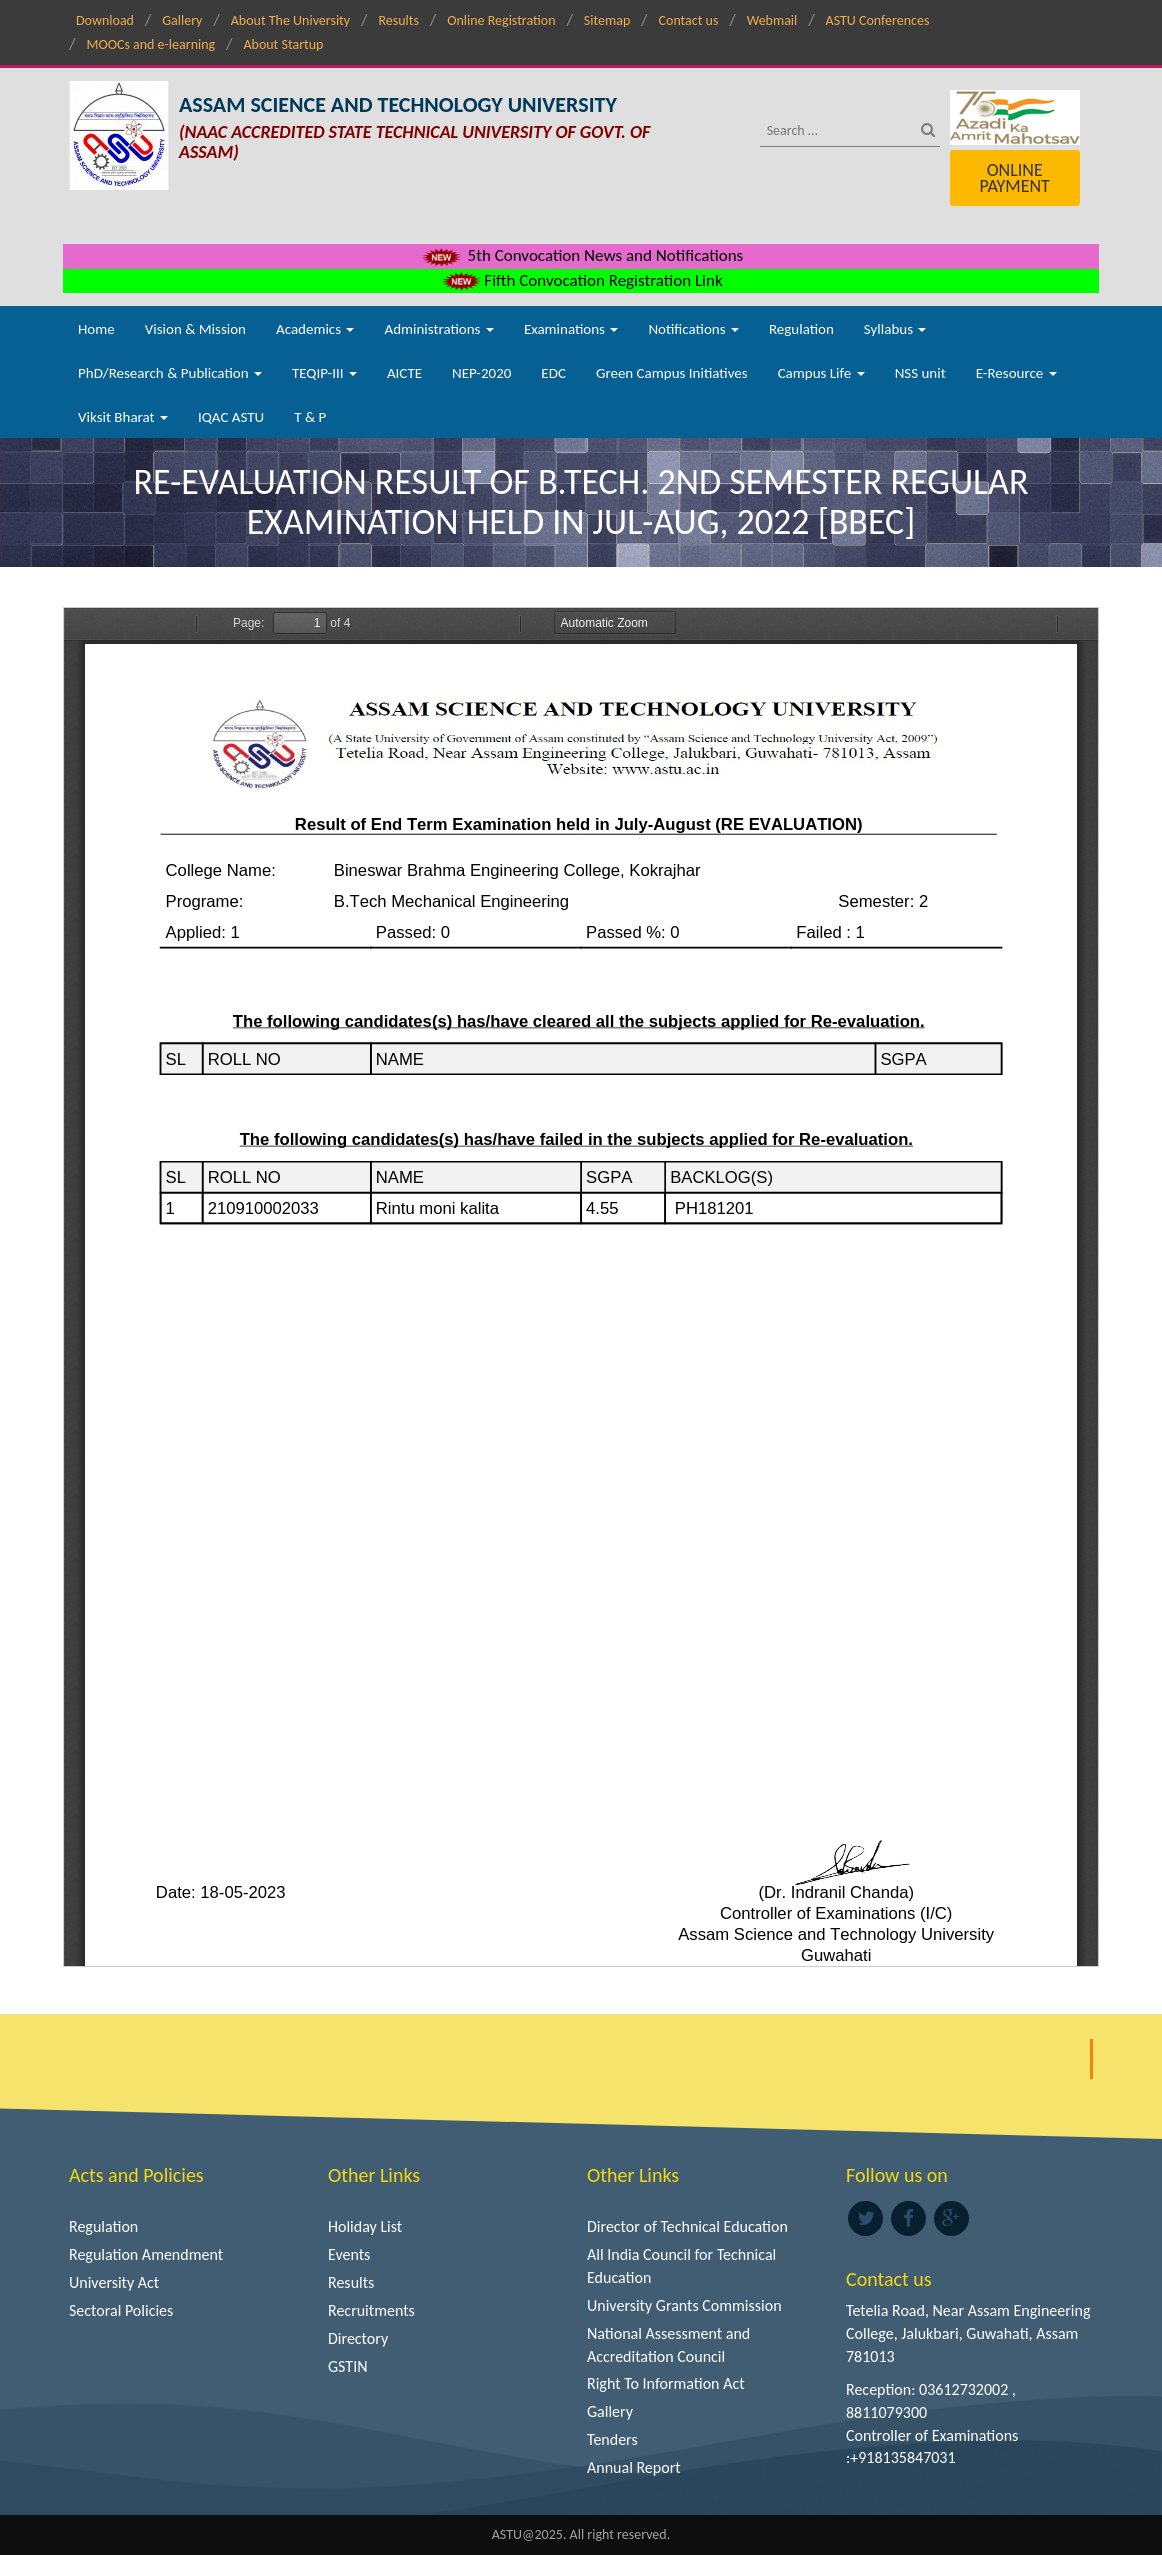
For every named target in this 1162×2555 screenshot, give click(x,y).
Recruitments (371, 2310)
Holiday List (365, 2226)
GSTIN (348, 2366)
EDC (553, 373)
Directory (358, 2338)
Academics (315, 329)
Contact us (689, 20)
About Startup (283, 44)
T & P (310, 417)
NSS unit (920, 373)
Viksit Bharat (123, 417)
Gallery (182, 20)
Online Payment (1014, 178)
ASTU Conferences (878, 20)
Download (105, 20)
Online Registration (501, 20)
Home (96, 329)
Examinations (571, 329)
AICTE (404, 373)
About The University (290, 20)
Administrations (438, 329)
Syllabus (895, 329)
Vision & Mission (195, 329)
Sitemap (607, 20)
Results (398, 20)
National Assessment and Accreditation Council (668, 2345)
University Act (114, 2282)
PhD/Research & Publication (170, 373)
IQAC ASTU (231, 417)
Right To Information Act (666, 2383)
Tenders (612, 2439)
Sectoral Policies (121, 2310)
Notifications (693, 329)
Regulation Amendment (146, 2254)
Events (349, 2254)
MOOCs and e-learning (150, 44)
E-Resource (1016, 373)
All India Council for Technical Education (681, 2266)
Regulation (801, 329)
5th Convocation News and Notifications (581, 255)
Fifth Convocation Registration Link (580, 280)
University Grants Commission (684, 2305)
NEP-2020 (481, 373)
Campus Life (821, 373)
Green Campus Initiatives (672, 373)
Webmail (772, 20)
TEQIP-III (324, 373)
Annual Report (634, 2467)
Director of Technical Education (687, 2226)
